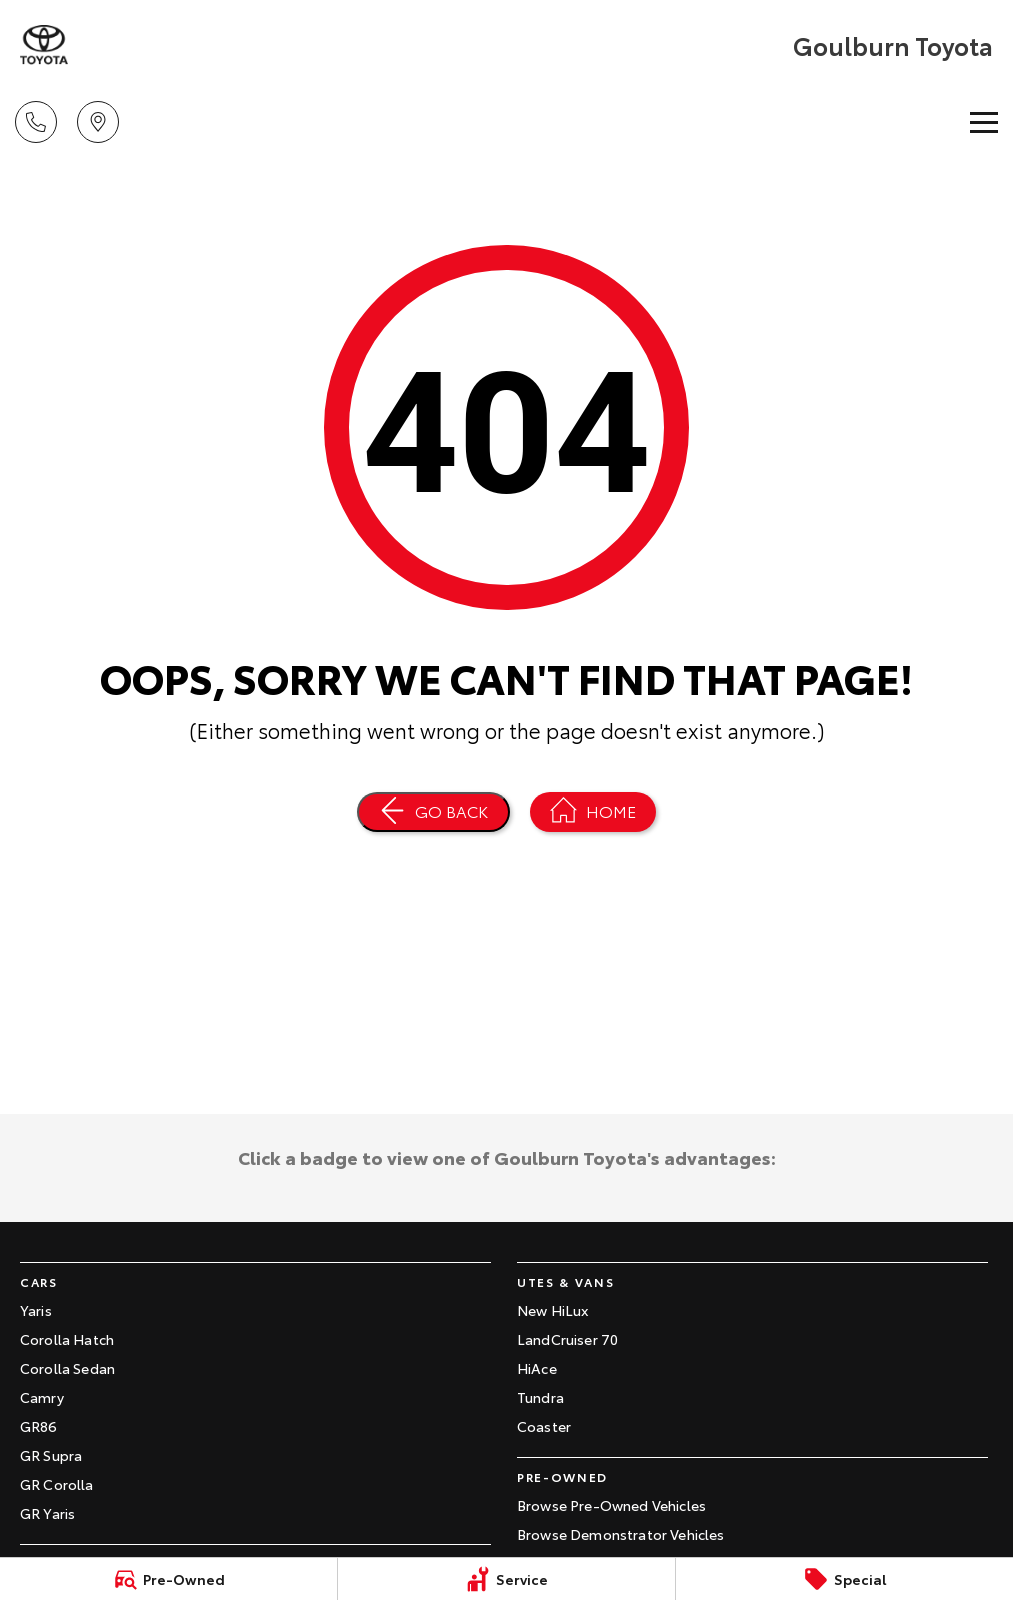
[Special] (844, 1579)
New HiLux (552, 1310)
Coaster (544, 1426)
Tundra (540, 1397)
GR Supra (51, 1455)
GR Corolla (57, 1484)
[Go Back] (433, 812)
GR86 (39, 1426)
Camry (42, 1397)
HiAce (537, 1368)
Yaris (36, 1310)
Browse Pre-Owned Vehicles (611, 1505)
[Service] (506, 1579)
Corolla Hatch (67, 1339)
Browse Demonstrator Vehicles (620, 1534)
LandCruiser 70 (567, 1339)
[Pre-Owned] (168, 1579)
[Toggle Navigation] (984, 122)
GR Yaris (47, 1513)
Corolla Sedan (67, 1368)
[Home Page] (593, 812)
